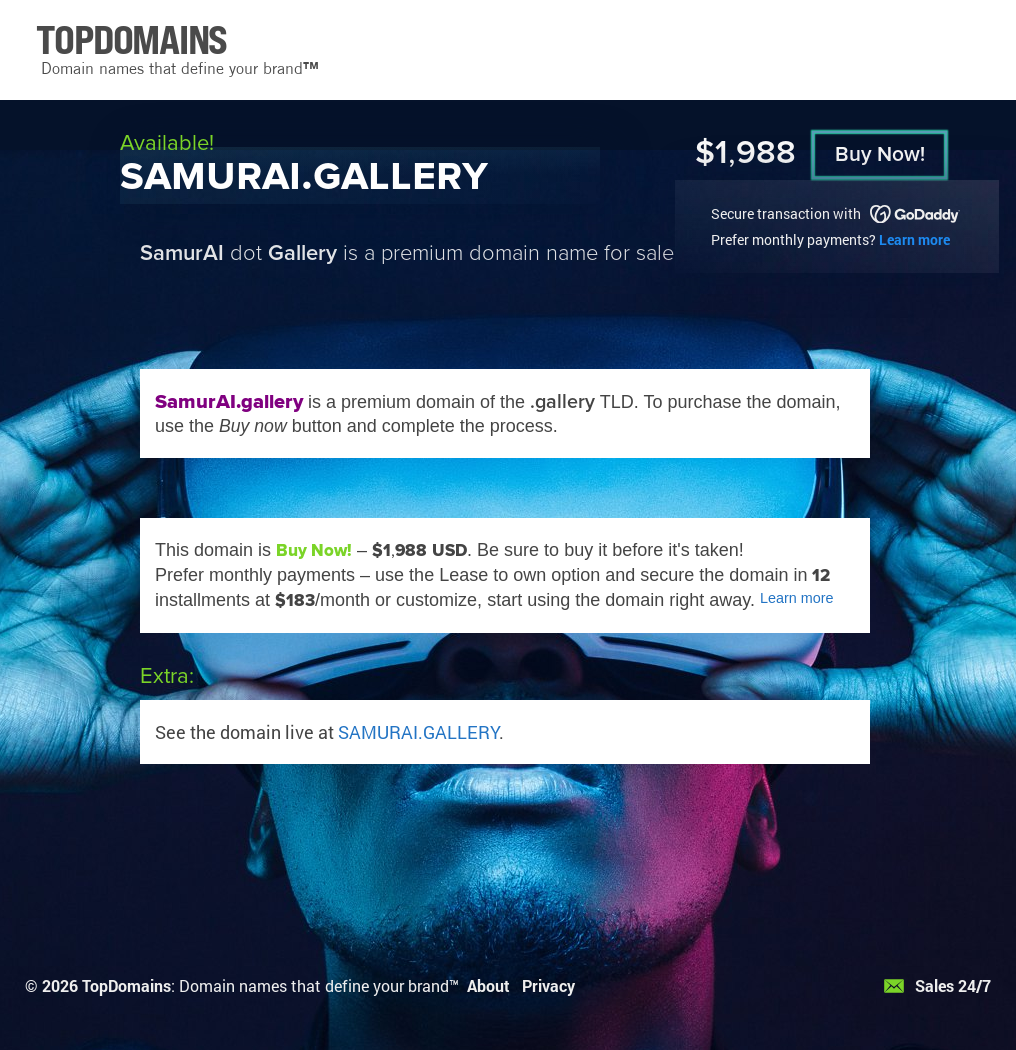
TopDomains (126, 985)
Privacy (548, 985)
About (488, 985)
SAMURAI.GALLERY (418, 732)
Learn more (914, 239)
